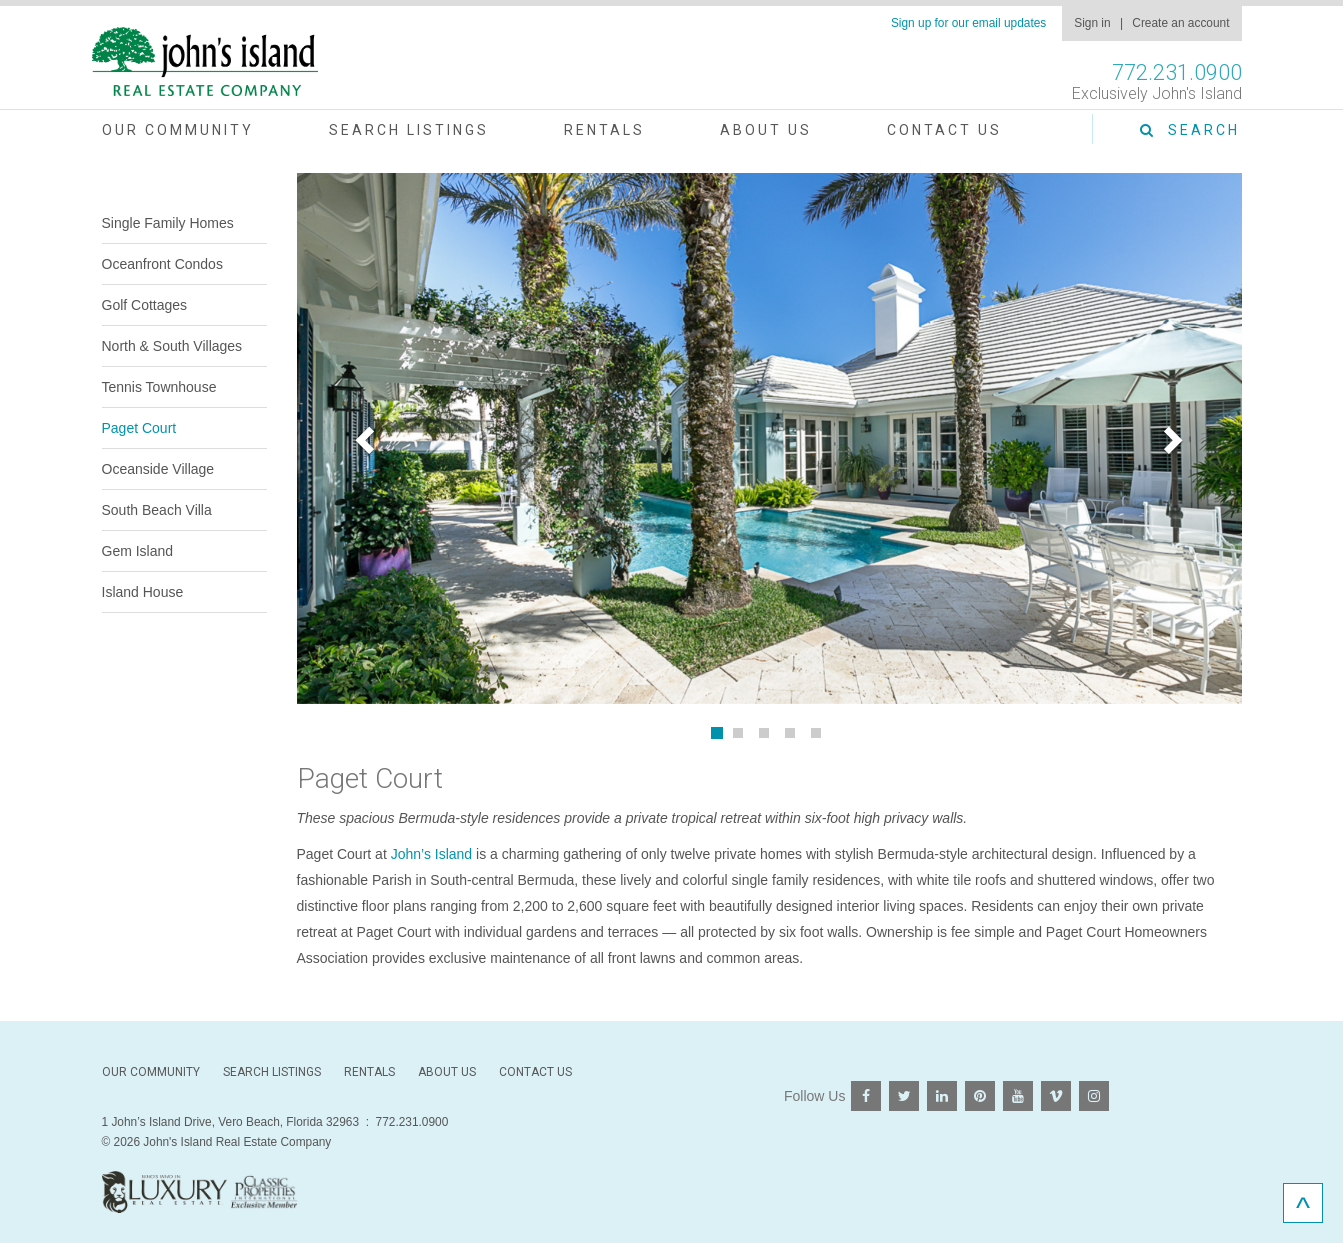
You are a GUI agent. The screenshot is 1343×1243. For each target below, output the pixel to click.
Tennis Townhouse (159, 387)
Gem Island (138, 551)
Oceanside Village (158, 469)
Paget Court (139, 428)
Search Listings (409, 130)
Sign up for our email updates (968, 23)
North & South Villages (172, 346)
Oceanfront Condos (162, 264)
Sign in (1092, 23)
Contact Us (944, 130)
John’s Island (431, 854)
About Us (766, 130)
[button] (368, 439)
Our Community (178, 130)
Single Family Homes (168, 223)
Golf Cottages (145, 305)
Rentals (604, 130)
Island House (143, 592)
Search (1190, 130)
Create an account (1180, 23)
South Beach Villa (157, 510)
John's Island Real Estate (205, 62)
